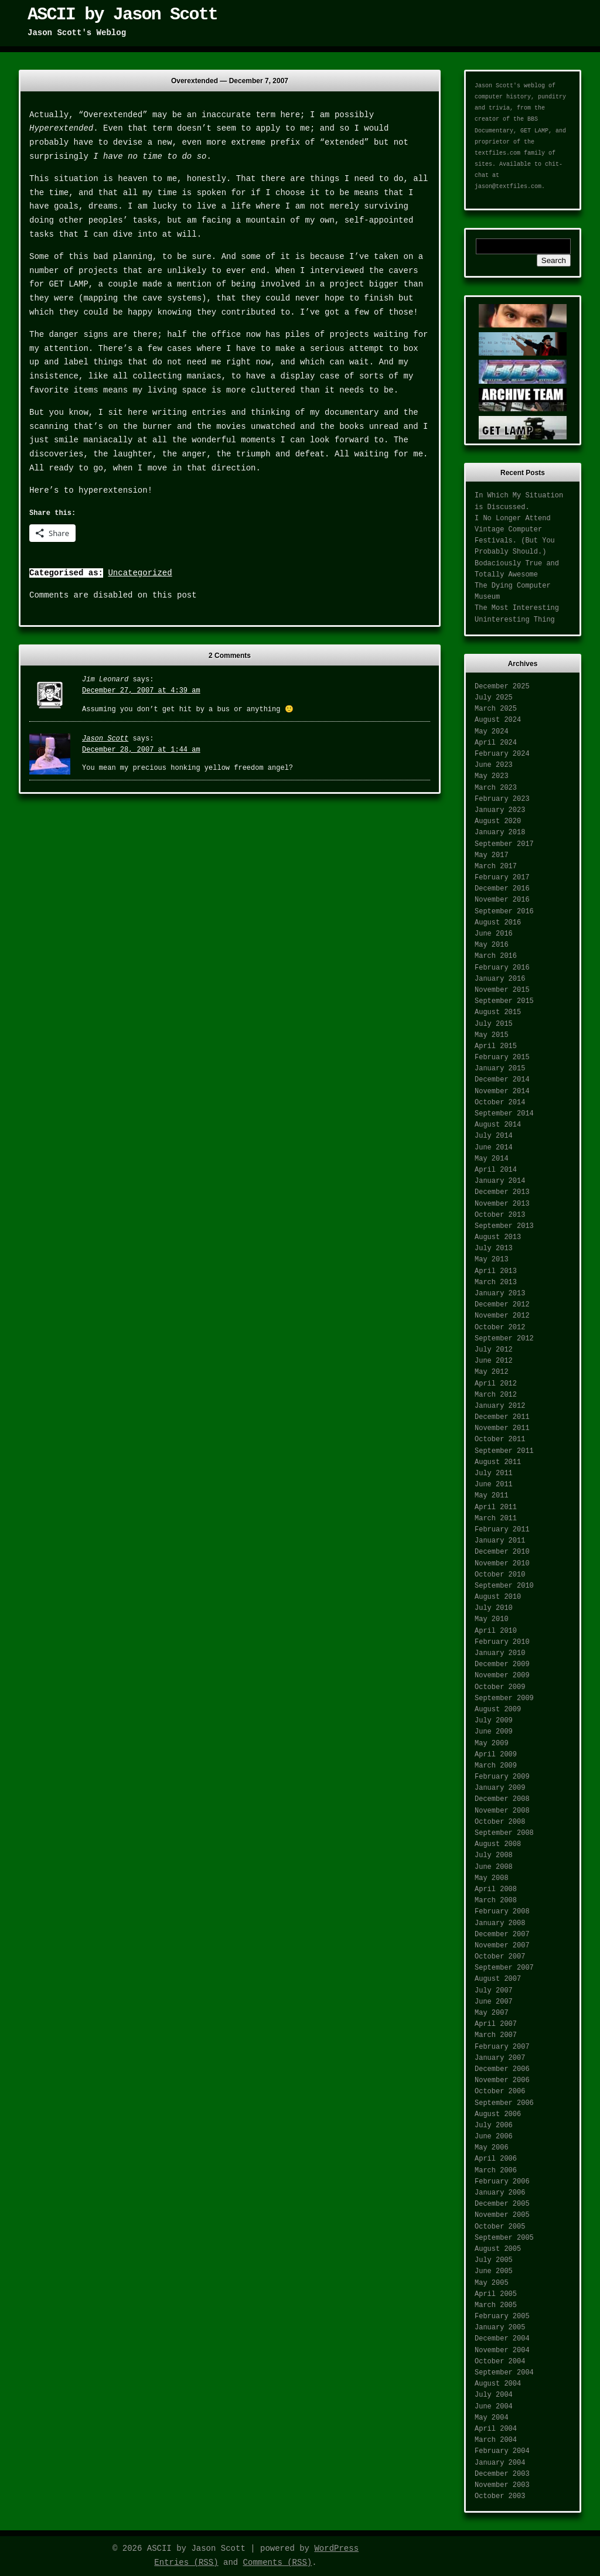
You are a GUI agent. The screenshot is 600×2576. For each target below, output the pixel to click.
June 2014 (494, 1148)
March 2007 (496, 2035)
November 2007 (502, 1946)
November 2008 (502, 1811)
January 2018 (500, 832)
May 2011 (492, 1496)
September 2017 (504, 844)
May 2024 (492, 732)
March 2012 (496, 1395)
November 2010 (502, 1564)
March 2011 (496, 1518)
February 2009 (502, 1777)
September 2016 (504, 911)
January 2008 (500, 1923)
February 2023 (502, 799)
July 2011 (494, 1473)
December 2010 (502, 1552)
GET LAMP (534, 131)
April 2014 (496, 1170)
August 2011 (498, 1462)
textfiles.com (497, 153)
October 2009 (500, 1687)
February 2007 (502, 2047)
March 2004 (496, 2440)
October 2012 (500, 1327)
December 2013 (502, 1192)
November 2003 (502, 2485)
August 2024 (498, 720)
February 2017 (502, 878)
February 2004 (502, 2451)
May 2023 (492, 776)
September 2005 (504, 2238)
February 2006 (502, 2182)
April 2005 (496, 2294)
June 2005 (494, 2271)
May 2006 (492, 2148)
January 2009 (500, 1788)
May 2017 (492, 855)
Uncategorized (140, 573)
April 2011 (496, 1507)
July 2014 (494, 1136)
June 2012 (494, 1361)
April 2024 (496, 743)
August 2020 (498, 821)
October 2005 (500, 2227)
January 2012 (500, 1406)
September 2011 (504, 1451)
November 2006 (502, 2080)
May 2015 (492, 1035)
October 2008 (500, 1822)
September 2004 (504, 2373)
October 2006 (500, 2091)
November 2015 (502, 990)
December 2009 (502, 1664)
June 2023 (494, 765)
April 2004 (496, 2429)
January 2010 (500, 1653)
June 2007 (494, 2002)
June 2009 (494, 1732)
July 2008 (494, 1855)
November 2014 (502, 1091)
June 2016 (494, 934)
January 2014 (500, 1181)
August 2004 (498, 2384)
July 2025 (494, 698)
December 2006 (502, 2069)
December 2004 (502, 2339)
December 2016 (502, 889)
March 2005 (496, 2305)
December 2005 (502, 2204)
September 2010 (504, 1586)
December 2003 (502, 2474)
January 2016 (500, 979)
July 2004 (494, 2395)
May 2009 (492, 1743)
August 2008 (498, 1844)
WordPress (336, 2548)
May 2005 (492, 2283)
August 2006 (498, 2114)
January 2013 (500, 1293)
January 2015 (500, 1068)
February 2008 (502, 1912)
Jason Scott (105, 739)
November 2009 (502, 1675)
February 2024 (502, 754)
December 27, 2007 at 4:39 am (141, 691)
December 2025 (502, 687)
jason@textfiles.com (508, 186)
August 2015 (498, 1012)
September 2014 (504, 1114)
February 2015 (502, 1057)
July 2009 (494, 1721)
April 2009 (496, 1755)
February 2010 (502, 1642)
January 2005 (500, 2327)
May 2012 (492, 1372)
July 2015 (494, 1024)
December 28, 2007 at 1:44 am (141, 750)
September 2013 (504, 1226)
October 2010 (500, 1575)
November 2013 (502, 1204)
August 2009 (498, 1709)
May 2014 (492, 1159)
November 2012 (502, 1316)
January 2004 (500, 2463)
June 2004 (494, 2407)
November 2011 (502, 1428)
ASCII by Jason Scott (122, 15)
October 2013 (500, 1215)
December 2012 (502, 1305)
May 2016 (492, 945)
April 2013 (496, 1271)
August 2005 (498, 2249)
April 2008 (496, 1889)
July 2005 (494, 2260)
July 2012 (494, 1350)
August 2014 (498, 1125)
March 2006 (496, 2170)
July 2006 (494, 2125)
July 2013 (494, 1248)
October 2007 (500, 1957)
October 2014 (500, 1102)
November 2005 (502, 2215)
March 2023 (496, 788)
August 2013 (498, 1237)
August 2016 (498, 923)
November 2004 (502, 2350)
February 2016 (502, 968)
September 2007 (504, 1968)
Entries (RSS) (186, 2562)
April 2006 (496, 2159)
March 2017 (496, 866)
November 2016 (502, 900)
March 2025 (496, 709)
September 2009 (504, 1698)
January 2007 (500, 2058)
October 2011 (500, 1439)
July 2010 (494, 1608)
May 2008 (492, 1878)
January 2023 (500, 810)
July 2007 (494, 1991)
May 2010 (492, 1619)
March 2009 (496, 1766)
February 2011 (502, 1530)
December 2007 (502, 1934)
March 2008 (496, 1900)
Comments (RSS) (277, 2562)
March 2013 (496, 1282)
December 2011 (502, 1417)
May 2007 (492, 2013)
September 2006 (504, 2103)
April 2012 (496, 1384)
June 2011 (494, 1484)
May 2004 (492, 2418)
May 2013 (492, 1259)
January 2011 (500, 1541)
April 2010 (496, 1631)
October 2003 (500, 2496)
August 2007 (498, 1979)
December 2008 (502, 1799)
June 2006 (494, 2137)
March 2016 (496, 956)
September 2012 (504, 1339)
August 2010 (498, 1597)
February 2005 (502, 2316)
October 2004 (500, 2361)
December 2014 (502, 1080)
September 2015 (504, 1001)
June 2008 (494, 1867)
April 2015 (496, 1046)
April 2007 (496, 2024)
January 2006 (500, 2193)
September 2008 (504, 1833)
